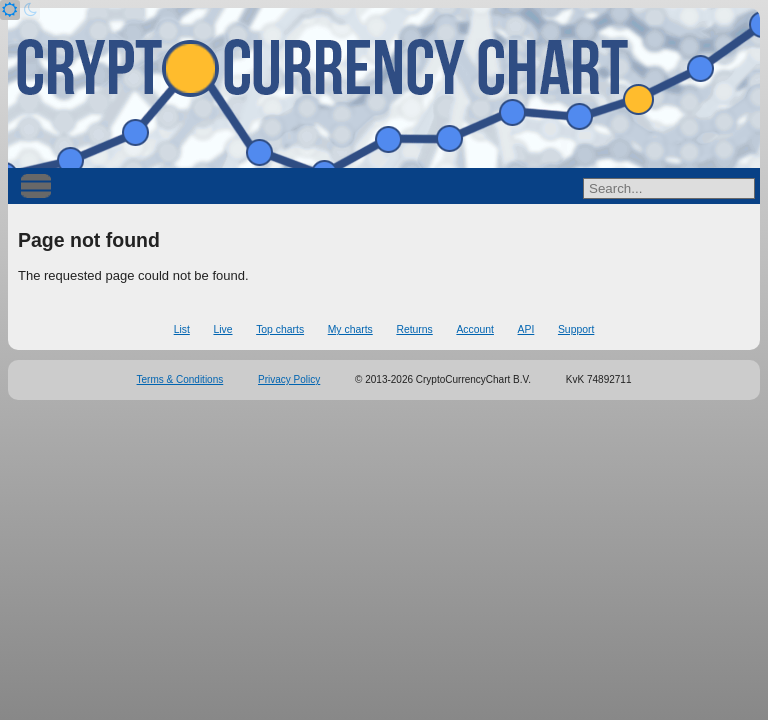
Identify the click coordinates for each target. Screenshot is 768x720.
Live (222, 329)
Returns (414, 329)
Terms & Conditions (180, 379)
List (182, 329)
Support (576, 329)
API (526, 329)
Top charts (280, 329)
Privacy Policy (289, 379)
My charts (350, 329)
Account (475, 329)
